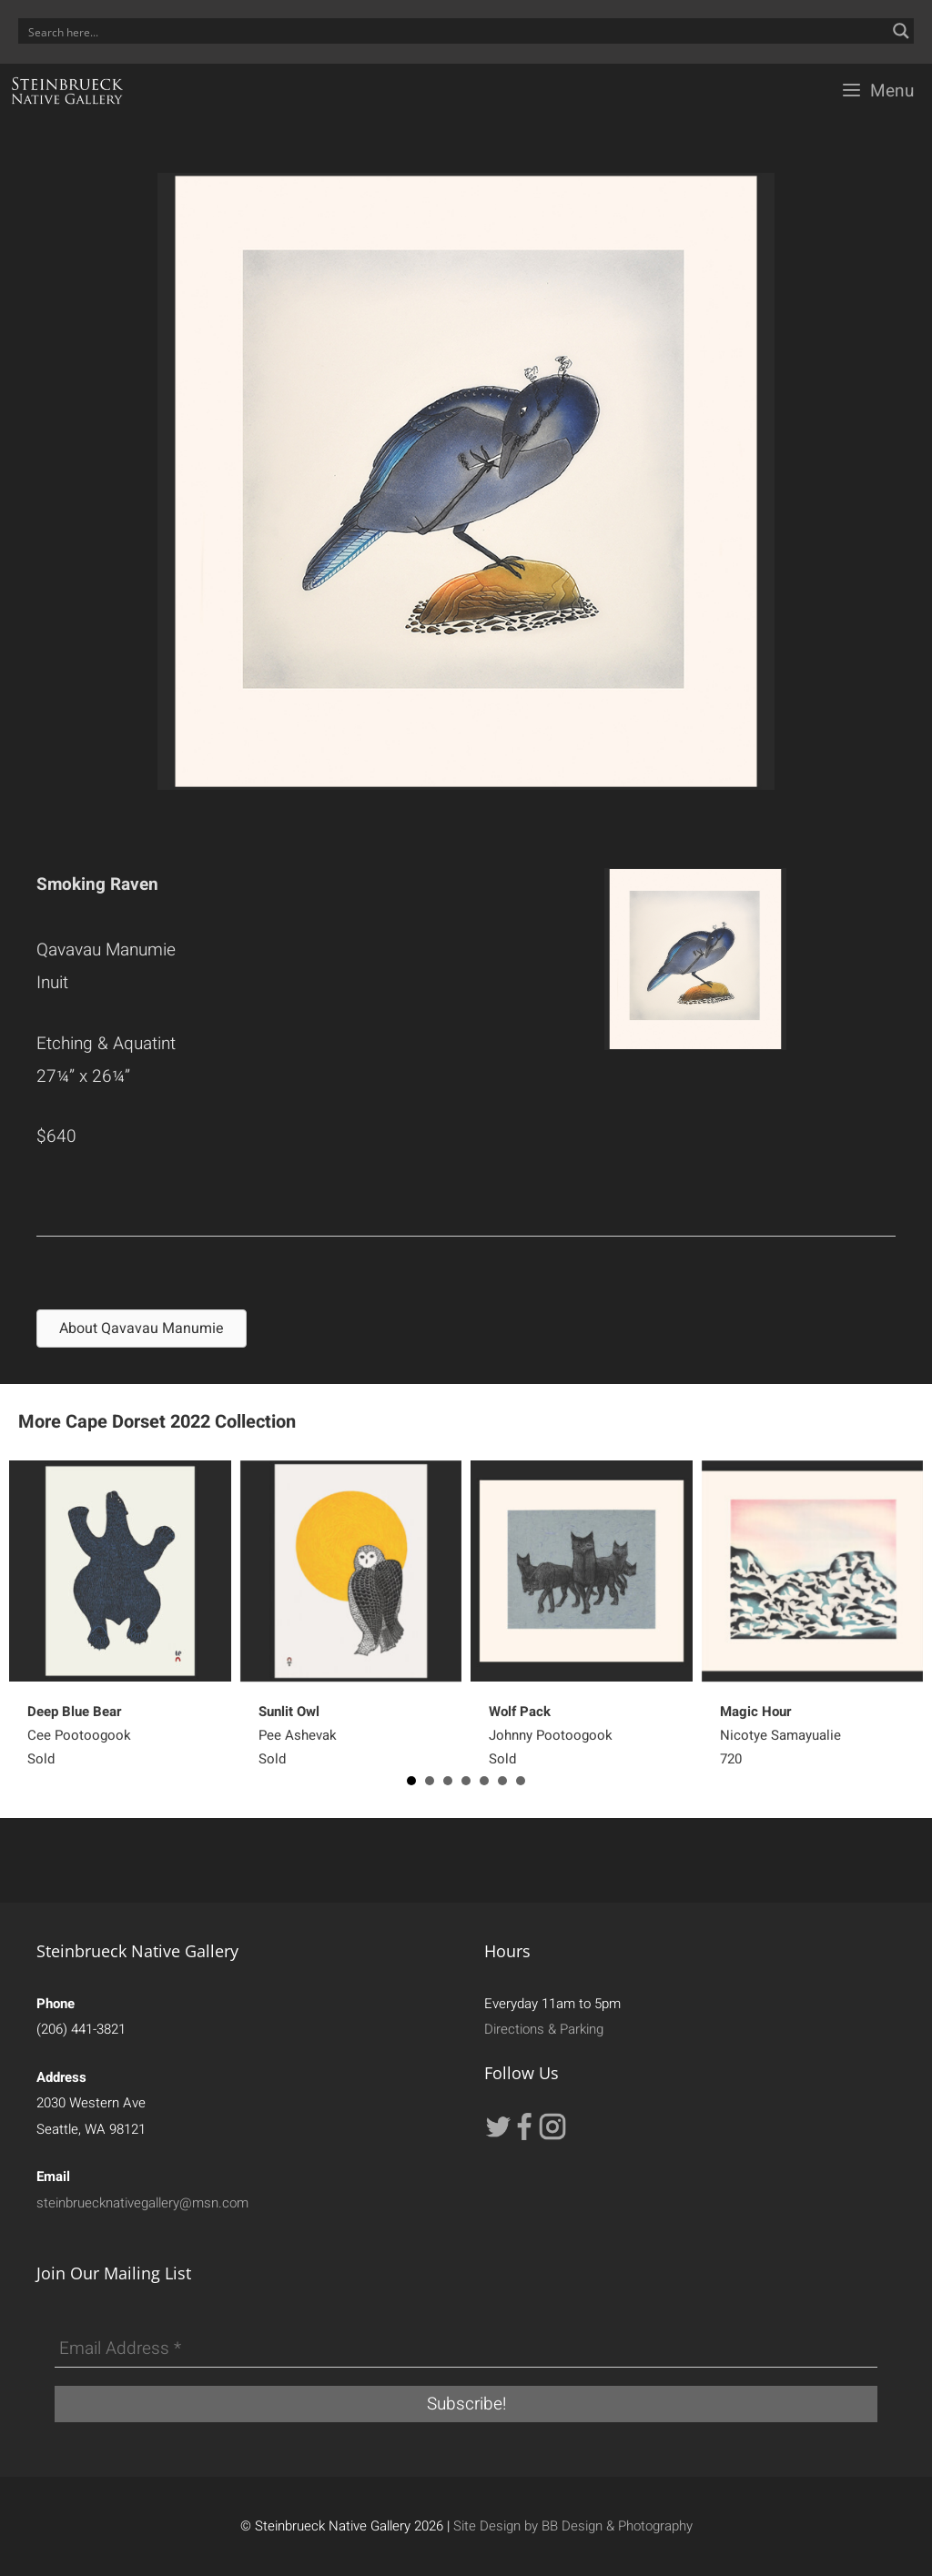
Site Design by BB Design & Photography (573, 2526)
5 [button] (484, 1780)
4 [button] (466, 1780)
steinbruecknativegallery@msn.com (142, 2203)
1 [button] (411, 1780)
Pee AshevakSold (297, 1735)
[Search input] (454, 31)
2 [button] (429, 1780)
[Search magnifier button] (901, 31)
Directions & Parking (543, 2029)
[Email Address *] (466, 2349)
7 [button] (520, 1780)
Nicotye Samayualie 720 (780, 1735)
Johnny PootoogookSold (551, 1735)
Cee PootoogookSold (79, 1735)
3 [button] (447, 1780)
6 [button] (502, 1780)
